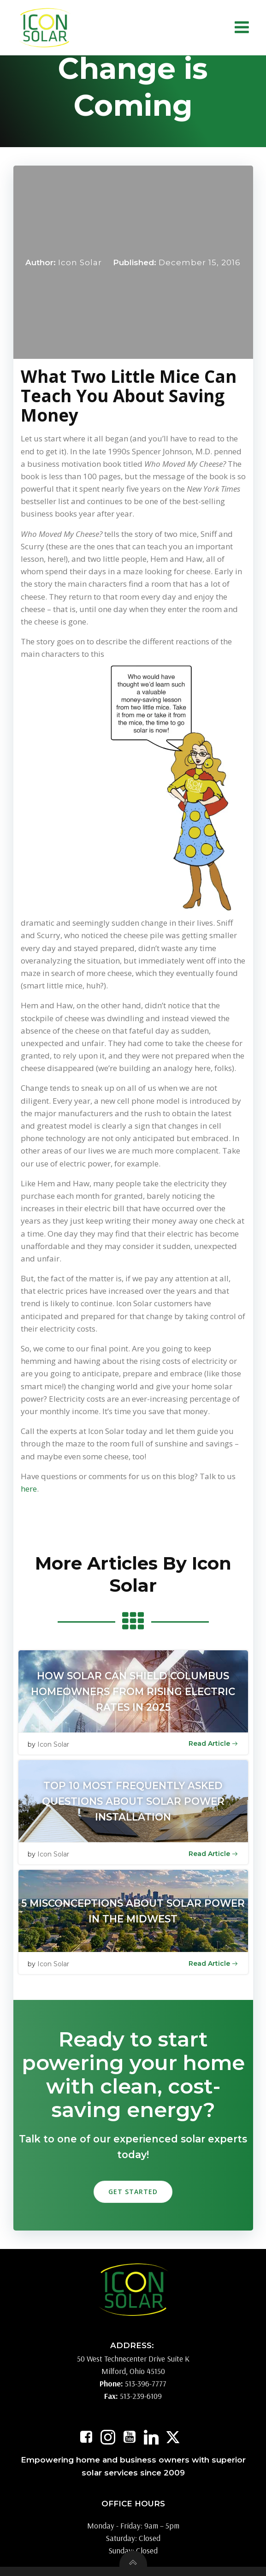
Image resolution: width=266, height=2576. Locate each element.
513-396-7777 (145, 2383)
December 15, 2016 (200, 262)
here (29, 1488)
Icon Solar (80, 262)
